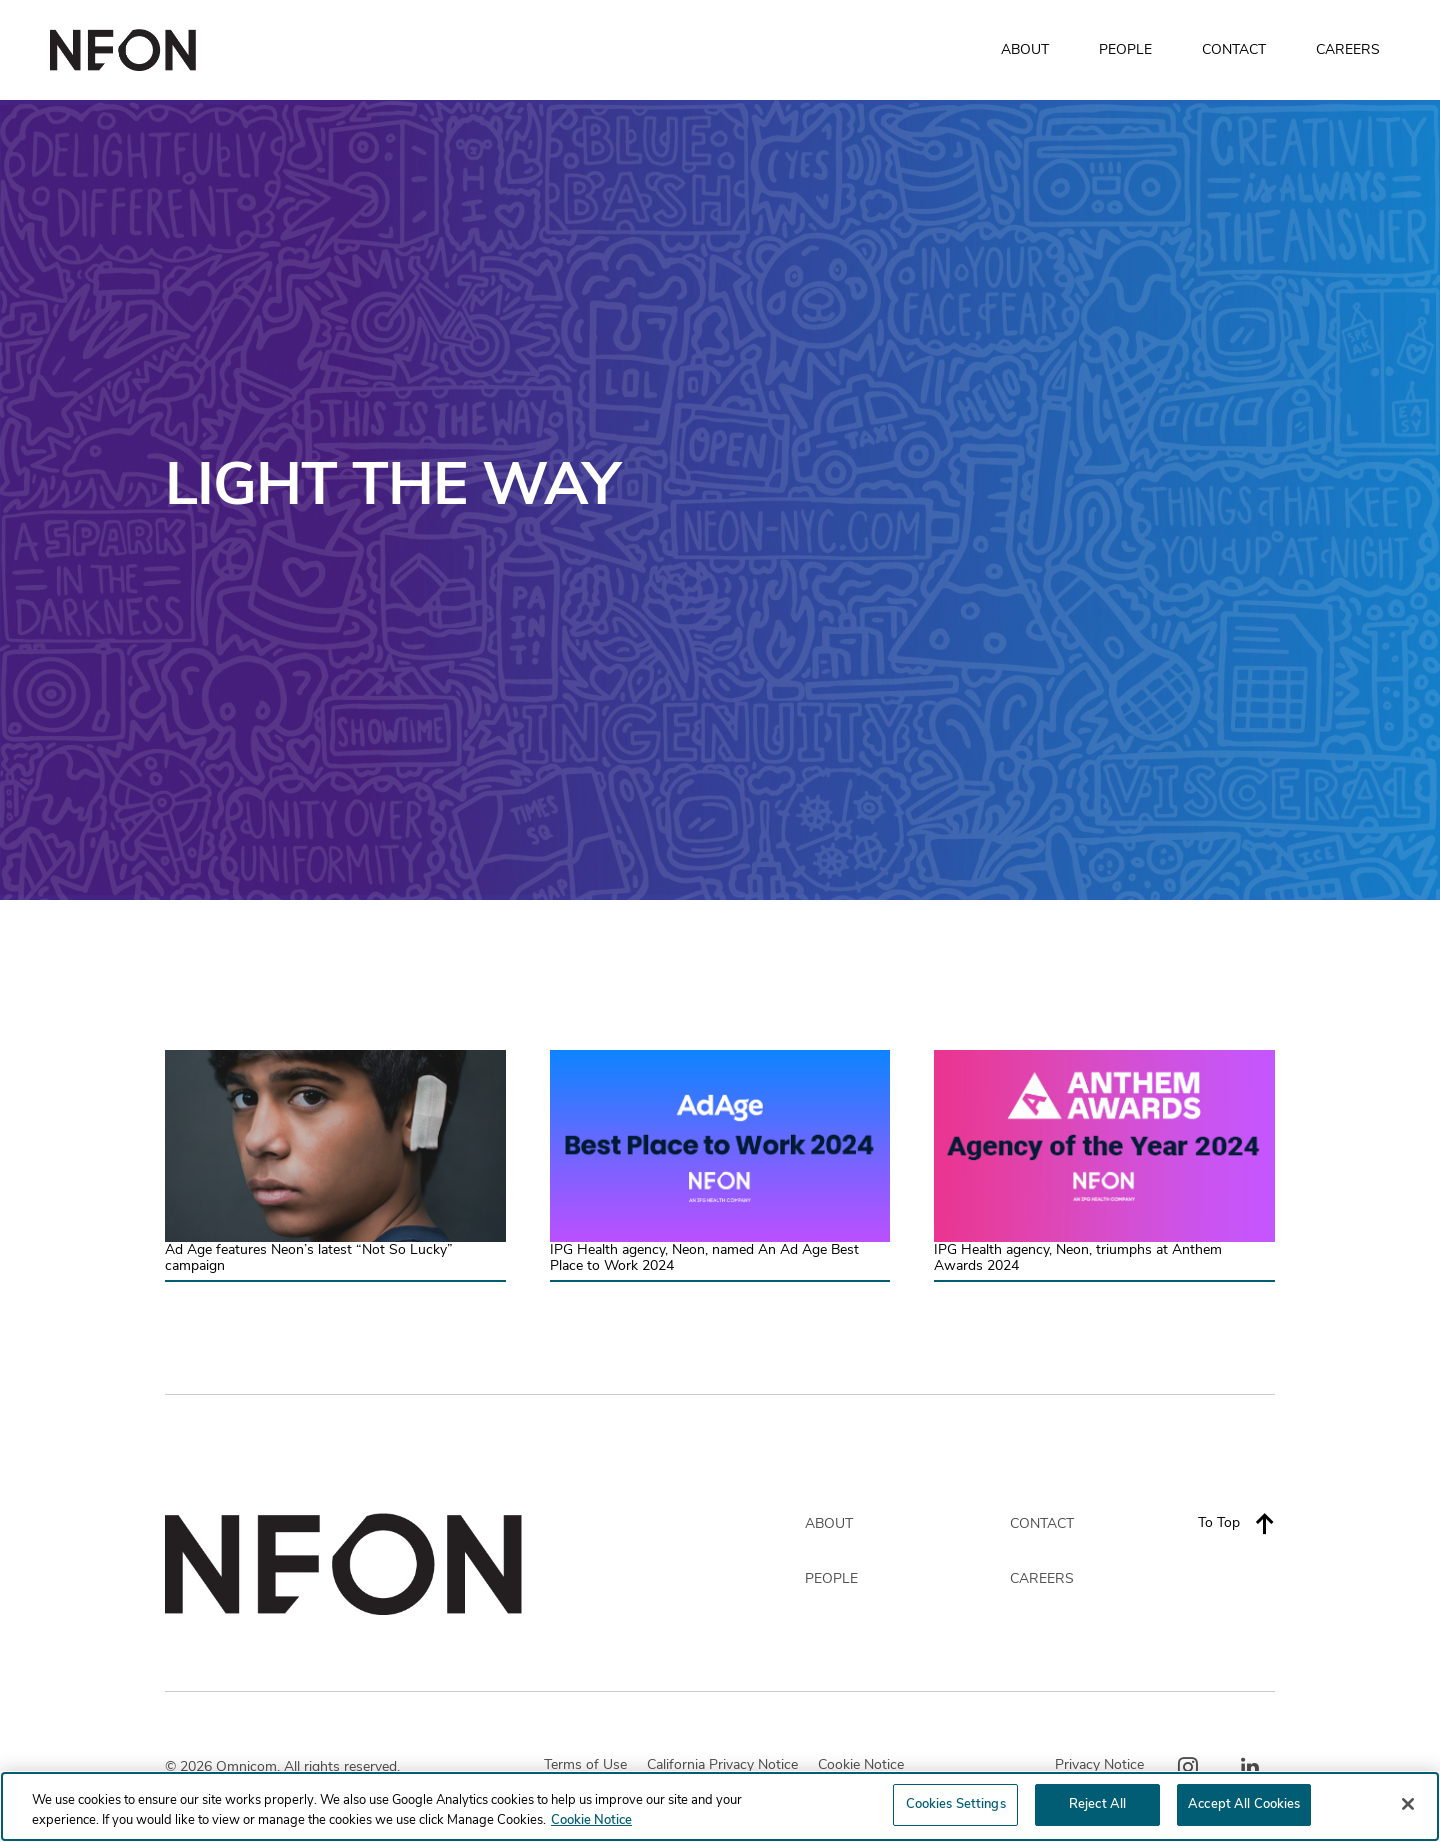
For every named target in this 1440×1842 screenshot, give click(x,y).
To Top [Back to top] (1236, 1523)
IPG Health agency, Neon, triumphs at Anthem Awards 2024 (1078, 1258)
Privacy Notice (1099, 1765)
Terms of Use (585, 1765)
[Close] (1408, 1807)
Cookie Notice (861, 1765)
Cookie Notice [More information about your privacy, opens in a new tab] (591, 1824)
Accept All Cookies (1244, 1808)
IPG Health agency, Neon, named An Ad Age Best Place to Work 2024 (704, 1258)
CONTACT (1234, 49)
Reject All (1097, 1808)
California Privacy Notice (722, 1765)
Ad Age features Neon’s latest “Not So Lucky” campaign (309, 1258)
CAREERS (1348, 49)
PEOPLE (1125, 49)
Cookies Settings (956, 1808)
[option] (720, 500)
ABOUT (1025, 49)
